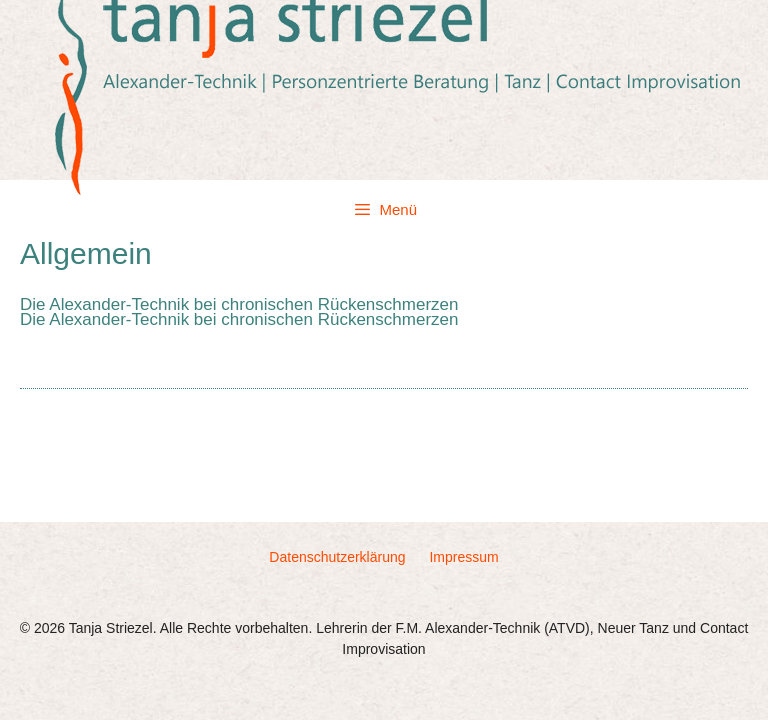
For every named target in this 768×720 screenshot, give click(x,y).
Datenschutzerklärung (337, 557)
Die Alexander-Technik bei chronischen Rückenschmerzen (239, 304)
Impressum (463, 557)
